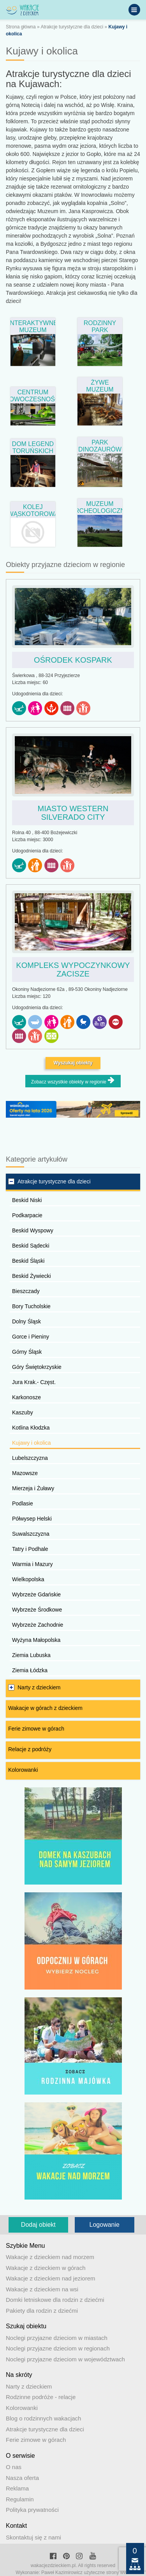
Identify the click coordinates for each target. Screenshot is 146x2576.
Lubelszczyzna (30, 1458)
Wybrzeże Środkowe (37, 1609)
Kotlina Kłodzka (31, 1427)
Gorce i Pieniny (30, 1337)
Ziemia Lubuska (31, 1655)
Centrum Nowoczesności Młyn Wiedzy (33, 395)
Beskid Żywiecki (31, 1276)
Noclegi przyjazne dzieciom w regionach (58, 2348)
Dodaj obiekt (38, 2224)
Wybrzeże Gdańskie (36, 1594)
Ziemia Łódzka (29, 1670)
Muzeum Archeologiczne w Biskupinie (99, 506)
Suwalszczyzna (30, 1534)
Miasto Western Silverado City (73, 812)
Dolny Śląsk (26, 1321)
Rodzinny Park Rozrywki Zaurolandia (100, 326)
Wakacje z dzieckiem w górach (46, 2267)
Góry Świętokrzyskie (37, 1367)
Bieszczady (26, 1291)
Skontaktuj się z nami (33, 2537)
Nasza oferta (22, 2477)
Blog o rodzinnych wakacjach (43, 2418)
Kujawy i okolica (31, 1443)
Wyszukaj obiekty (73, 1063)
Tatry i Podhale (30, 1549)
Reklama (17, 2488)
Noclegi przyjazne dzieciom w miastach (56, 2337)
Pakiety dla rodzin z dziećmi (42, 2310)
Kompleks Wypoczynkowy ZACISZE (73, 969)
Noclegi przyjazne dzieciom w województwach (65, 2359)
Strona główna (21, 27)
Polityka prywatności (32, 2509)
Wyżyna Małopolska (36, 1640)
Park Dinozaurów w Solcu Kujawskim (99, 445)
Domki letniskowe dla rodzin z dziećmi (55, 2299)
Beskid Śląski (28, 1261)
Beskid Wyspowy (32, 1230)
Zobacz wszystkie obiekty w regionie (73, 1081)
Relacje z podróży (29, 1749)
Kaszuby (22, 1412)
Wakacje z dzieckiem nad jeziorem (50, 2278)
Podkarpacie (27, 1215)
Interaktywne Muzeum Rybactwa (33, 326)
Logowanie (105, 2224)
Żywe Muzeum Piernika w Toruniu (100, 385)
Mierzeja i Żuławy (33, 1488)
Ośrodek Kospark (73, 660)
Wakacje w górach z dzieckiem (45, 1708)
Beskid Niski (27, 1200)
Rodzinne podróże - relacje (41, 2397)
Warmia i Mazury (32, 1564)
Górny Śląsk (27, 1352)
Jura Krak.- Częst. (34, 1382)
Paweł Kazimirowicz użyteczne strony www (85, 2572)
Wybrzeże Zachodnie (37, 1625)
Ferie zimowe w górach (36, 1729)
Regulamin (20, 2499)
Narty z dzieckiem (39, 1687)
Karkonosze (26, 1397)
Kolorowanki (23, 1770)
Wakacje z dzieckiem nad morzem (50, 2257)
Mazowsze (25, 1473)
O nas (13, 2467)
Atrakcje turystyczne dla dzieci (71, 27)
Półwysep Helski (32, 1519)
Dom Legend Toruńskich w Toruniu (33, 447)
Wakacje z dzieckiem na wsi (42, 2289)
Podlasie (22, 1503)
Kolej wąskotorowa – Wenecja (33, 510)
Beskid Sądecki (30, 1245)
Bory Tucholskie (31, 1306)
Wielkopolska (28, 1579)
